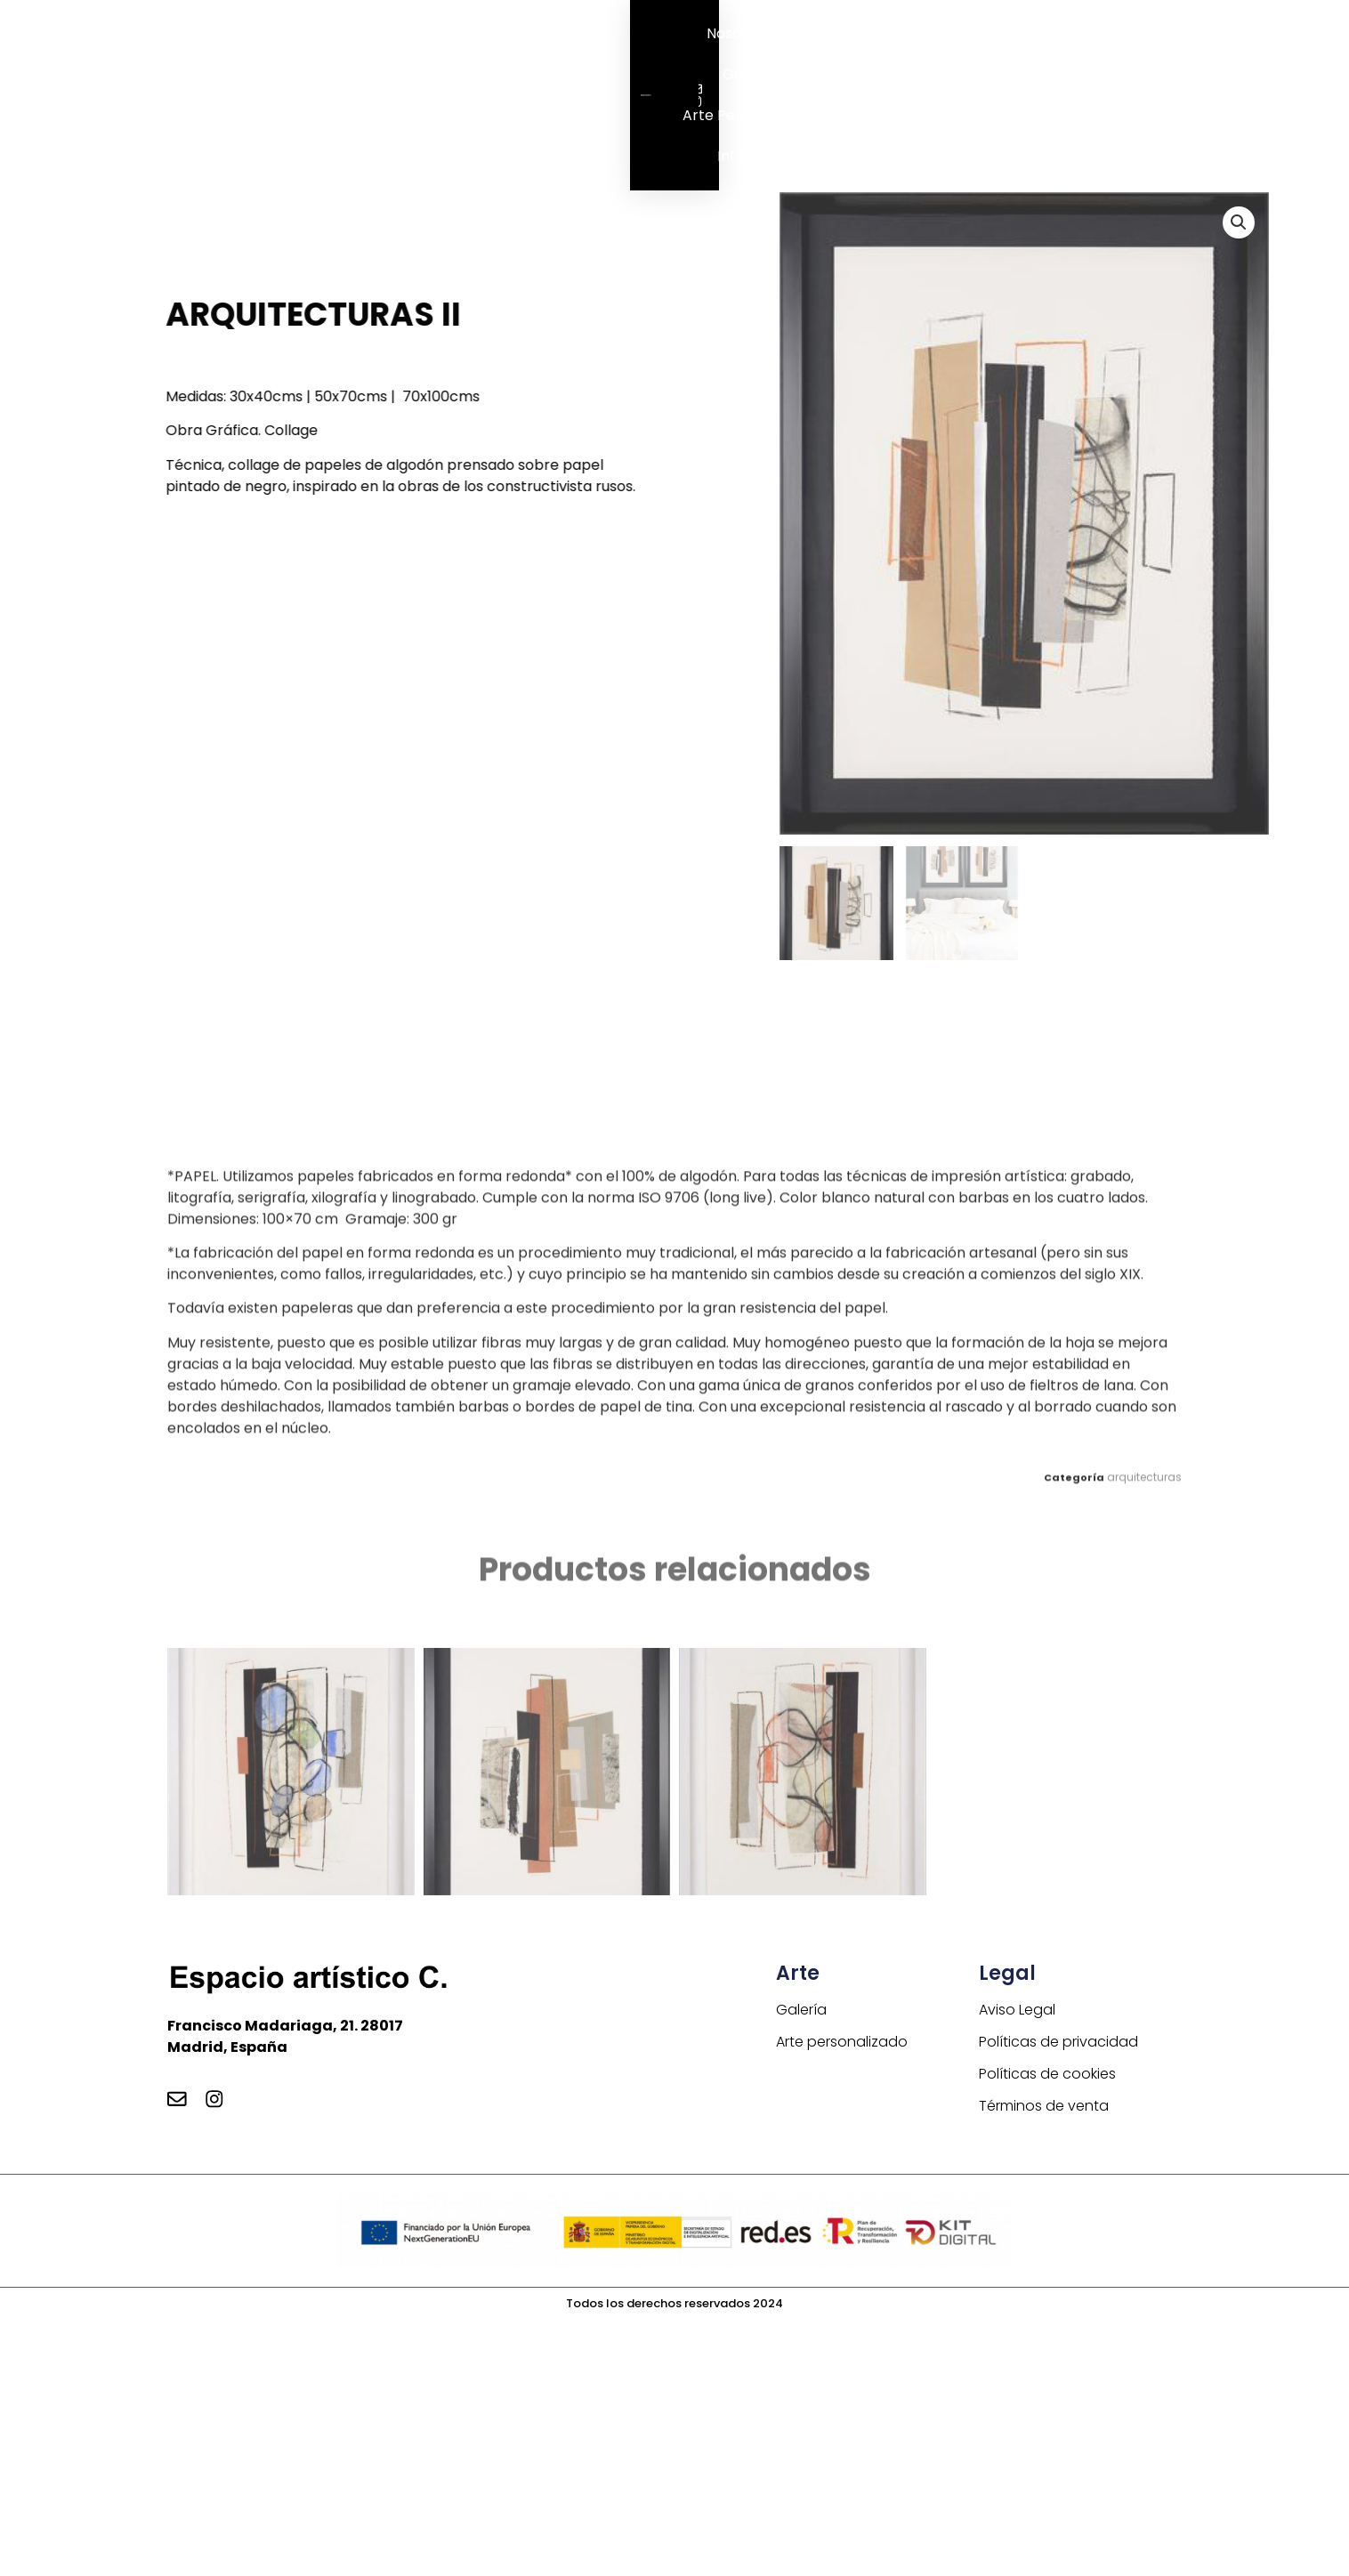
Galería (749, 74)
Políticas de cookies (1047, 2075)
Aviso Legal (1017, 2011)
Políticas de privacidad (1058, 2043)
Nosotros (738, 33)
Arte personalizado (749, 115)
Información (760, 156)
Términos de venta (1044, 2107)
